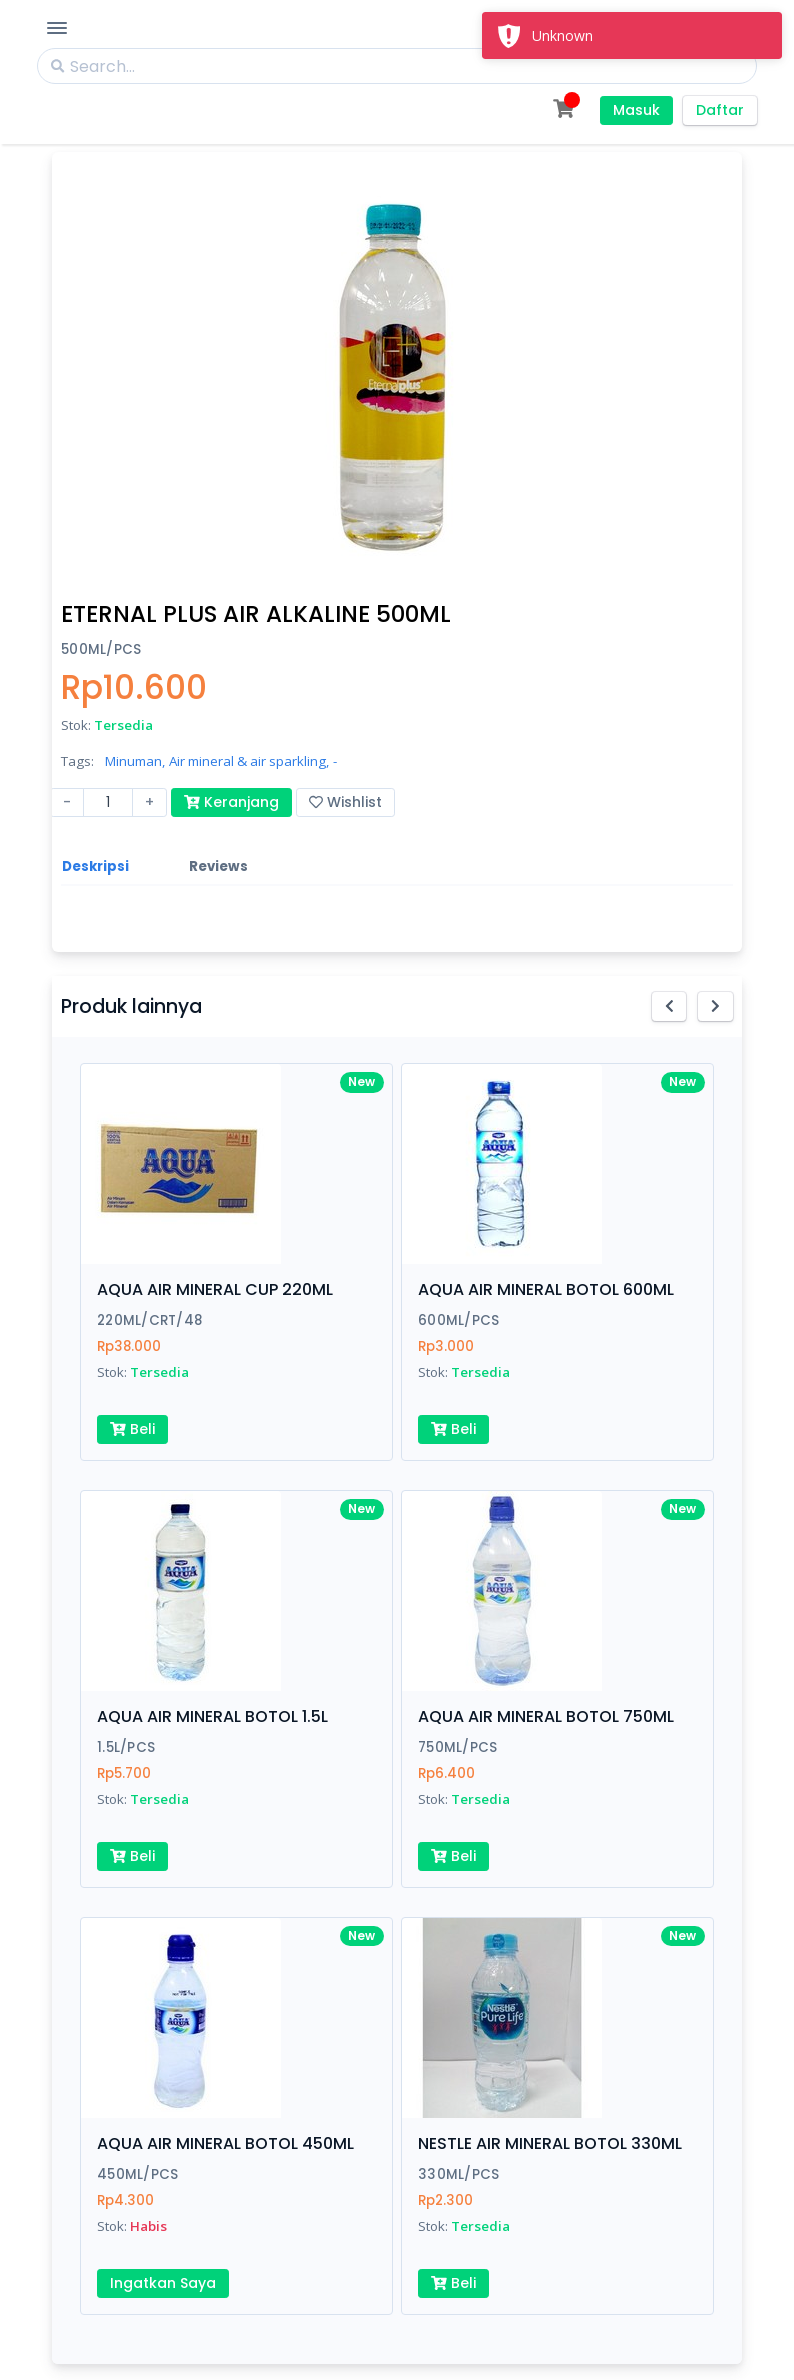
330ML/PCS (458, 2174)
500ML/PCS (101, 649)
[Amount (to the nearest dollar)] (108, 802)
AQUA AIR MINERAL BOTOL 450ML (225, 2143)
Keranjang (231, 802)
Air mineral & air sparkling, (249, 761)
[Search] (397, 66)
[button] (669, 1006)
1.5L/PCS (126, 1747)
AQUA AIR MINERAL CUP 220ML (215, 1289)
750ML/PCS (457, 1747)
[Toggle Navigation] (57, 28)
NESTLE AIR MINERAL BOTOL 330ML (550, 2143)
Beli (132, 1429)
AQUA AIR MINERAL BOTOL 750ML (546, 1716)
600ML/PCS (458, 1320)
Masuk (636, 110)
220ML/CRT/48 (149, 1320)
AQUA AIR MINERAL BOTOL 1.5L (212, 1716)
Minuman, (135, 761)
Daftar (720, 110)
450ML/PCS (137, 2174)
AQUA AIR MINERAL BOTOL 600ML (546, 1289)
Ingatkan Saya (163, 2283)
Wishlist (345, 802)
